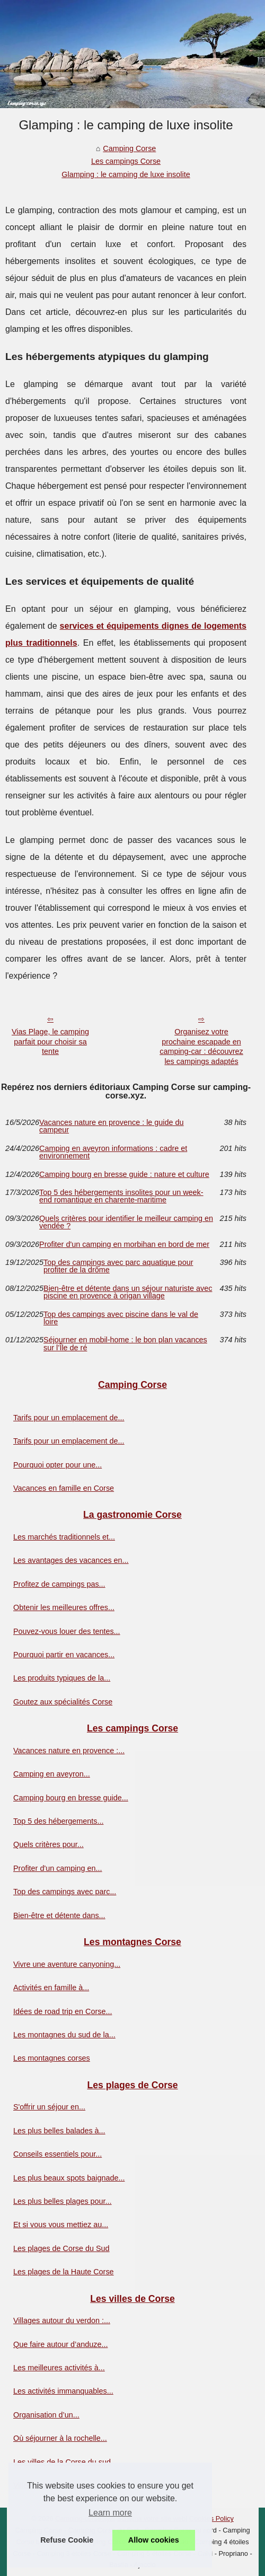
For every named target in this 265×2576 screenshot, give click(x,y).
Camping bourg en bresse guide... (70, 1797)
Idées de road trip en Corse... (62, 2011)
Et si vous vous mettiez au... (60, 2224)
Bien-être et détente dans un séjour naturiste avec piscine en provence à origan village (127, 1292)
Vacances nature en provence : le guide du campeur (111, 1126)
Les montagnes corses (51, 2058)
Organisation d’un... (46, 2415)
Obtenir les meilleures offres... (63, 1607)
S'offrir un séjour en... (49, 2107)
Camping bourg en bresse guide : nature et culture (124, 1174)
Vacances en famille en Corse (63, 1488)
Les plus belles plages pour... (62, 2201)
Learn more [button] (110, 2512)
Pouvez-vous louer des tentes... (66, 1631)
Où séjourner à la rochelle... (60, 2438)
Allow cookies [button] (153, 2540)
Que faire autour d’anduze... (60, 2344)
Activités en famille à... (51, 1987)
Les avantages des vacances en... (71, 1560)
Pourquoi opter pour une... (57, 1465)
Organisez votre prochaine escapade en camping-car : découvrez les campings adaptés (201, 1046)
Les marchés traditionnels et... (64, 1537)
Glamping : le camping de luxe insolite (125, 174)
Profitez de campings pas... (59, 1584)
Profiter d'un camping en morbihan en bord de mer (124, 1244)
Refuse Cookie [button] (66, 2540)
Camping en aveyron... (51, 1774)
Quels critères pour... (48, 1844)
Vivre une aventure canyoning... (66, 1964)
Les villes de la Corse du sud (62, 2462)
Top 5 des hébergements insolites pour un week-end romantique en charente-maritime (121, 1196)
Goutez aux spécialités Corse (62, 1702)
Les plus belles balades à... (59, 2130)
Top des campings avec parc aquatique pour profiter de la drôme (118, 1266)
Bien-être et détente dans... (59, 1915)
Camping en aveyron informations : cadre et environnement (113, 1152)
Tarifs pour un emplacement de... (69, 1417)
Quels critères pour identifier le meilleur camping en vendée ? (126, 1222)
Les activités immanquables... (63, 2391)
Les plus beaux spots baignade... (69, 2178)
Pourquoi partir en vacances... (63, 1654)
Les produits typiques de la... (61, 1678)
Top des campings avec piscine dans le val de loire (120, 1318)
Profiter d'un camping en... (57, 1868)
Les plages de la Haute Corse (63, 2271)
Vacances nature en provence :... (69, 1750)
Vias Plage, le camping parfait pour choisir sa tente (50, 1041)
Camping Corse (129, 148)
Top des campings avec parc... (64, 1891)
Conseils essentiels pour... (57, 2154)
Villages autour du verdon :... (61, 2320)
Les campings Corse (126, 161)
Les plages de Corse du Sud (61, 2248)
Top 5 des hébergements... (58, 1821)
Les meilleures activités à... (59, 2367)
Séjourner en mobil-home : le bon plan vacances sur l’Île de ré (125, 1343)
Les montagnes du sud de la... (64, 2034)
